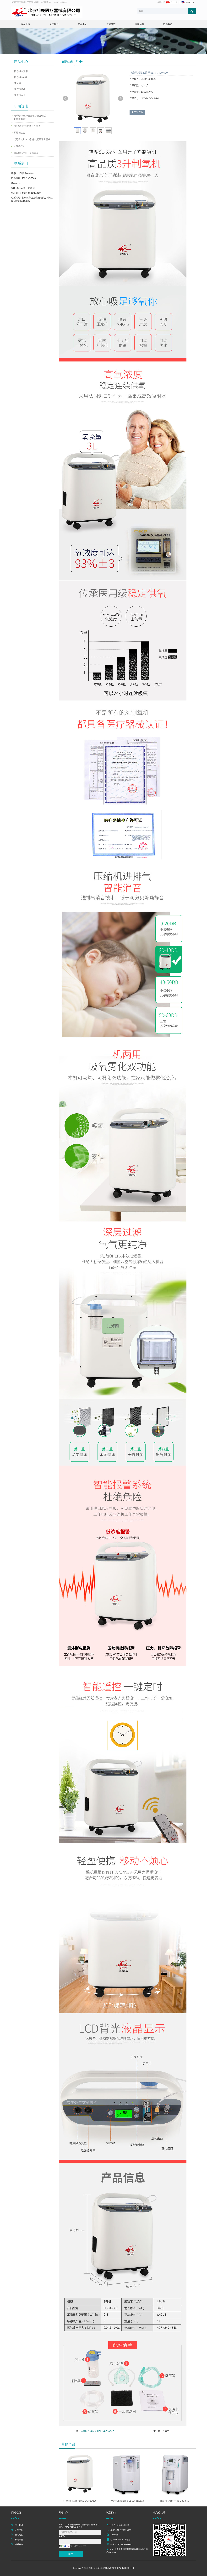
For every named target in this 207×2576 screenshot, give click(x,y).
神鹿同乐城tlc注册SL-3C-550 (174, 2500)
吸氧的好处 (19, 146)
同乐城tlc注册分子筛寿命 (26, 153)
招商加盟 (139, 24)
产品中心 (82, 24)
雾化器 (17, 83)
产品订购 (137, 112)
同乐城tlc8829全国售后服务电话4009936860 (30, 117)
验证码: (62, 2536)
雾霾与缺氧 (19, 132)
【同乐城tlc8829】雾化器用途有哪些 (32, 139)
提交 (70, 2554)
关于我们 (54, 24)
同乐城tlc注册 (21, 71)
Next (120, 98)
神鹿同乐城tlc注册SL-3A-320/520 (80, 2500)
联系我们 (167, 24)
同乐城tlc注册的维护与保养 (27, 126)
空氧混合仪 (20, 95)
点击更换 (82, 2546)
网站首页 (25, 24)
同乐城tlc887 (20, 77)
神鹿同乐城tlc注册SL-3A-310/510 (97, 2431)
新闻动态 (110, 24)
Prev (65, 98)
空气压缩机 (20, 89)
